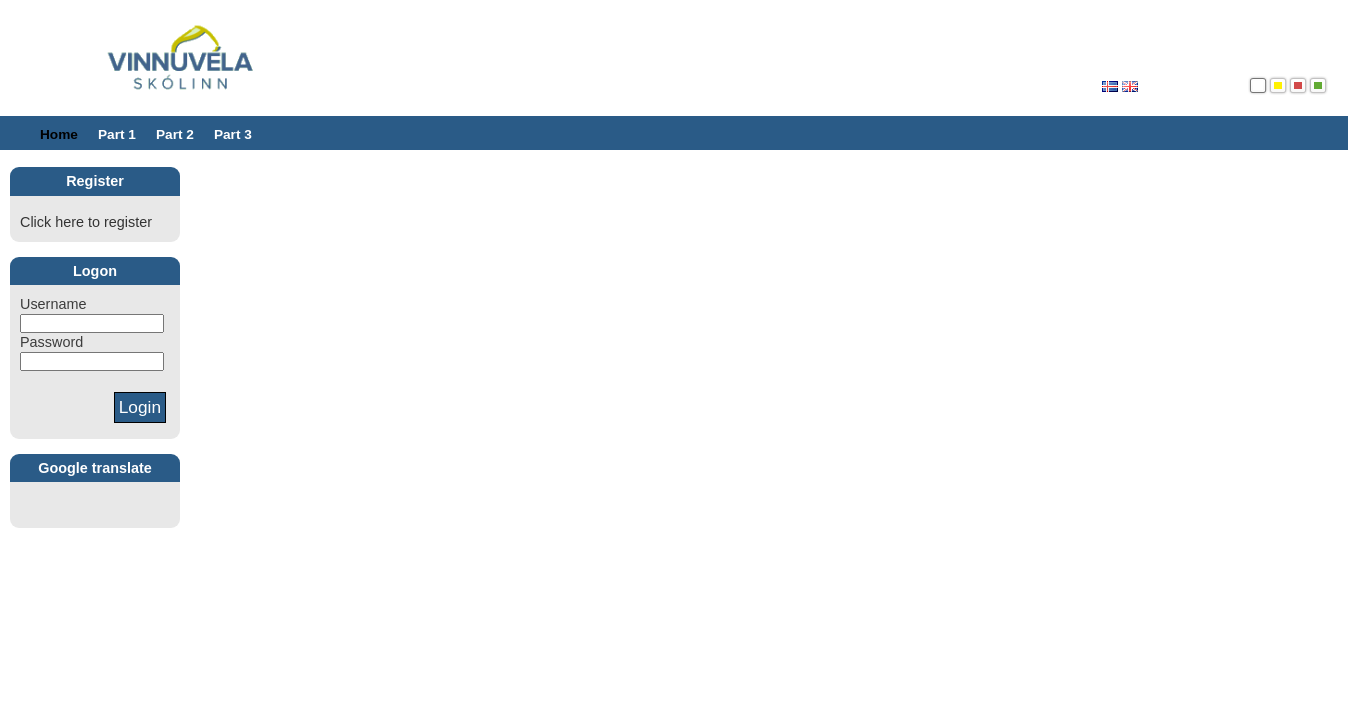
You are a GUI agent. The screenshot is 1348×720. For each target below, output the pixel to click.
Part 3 (233, 134)
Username (53, 304)
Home (59, 134)
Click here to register (86, 222)
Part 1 (117, 134)
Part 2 (175, 134)
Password (51, 342)
